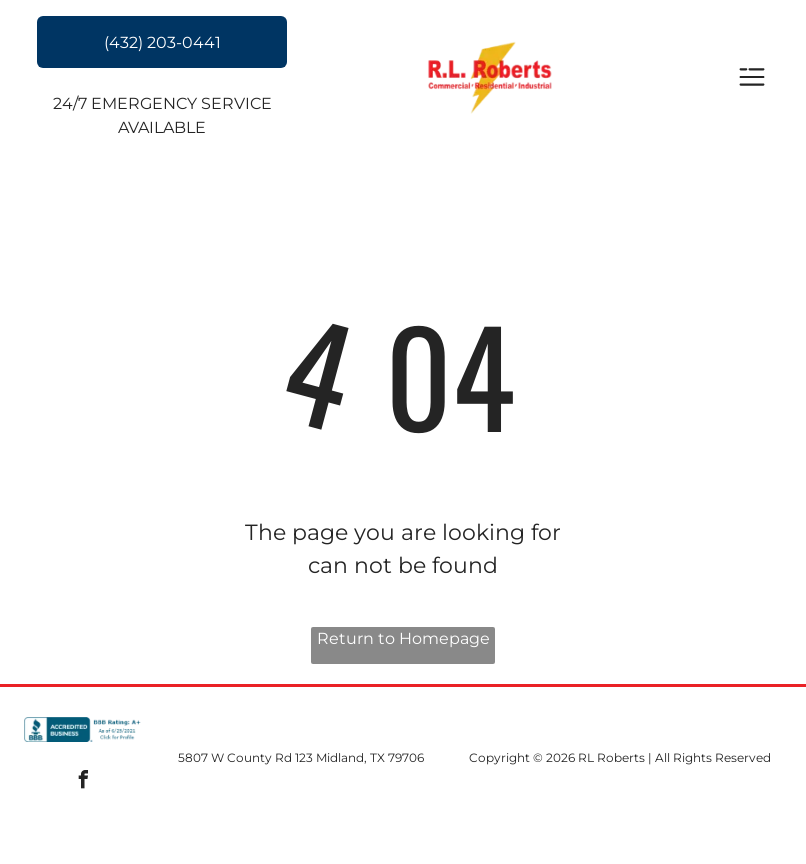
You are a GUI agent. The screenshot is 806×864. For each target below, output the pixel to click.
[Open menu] (752, 78)
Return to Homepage (403, 638)
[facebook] (84, 782)
